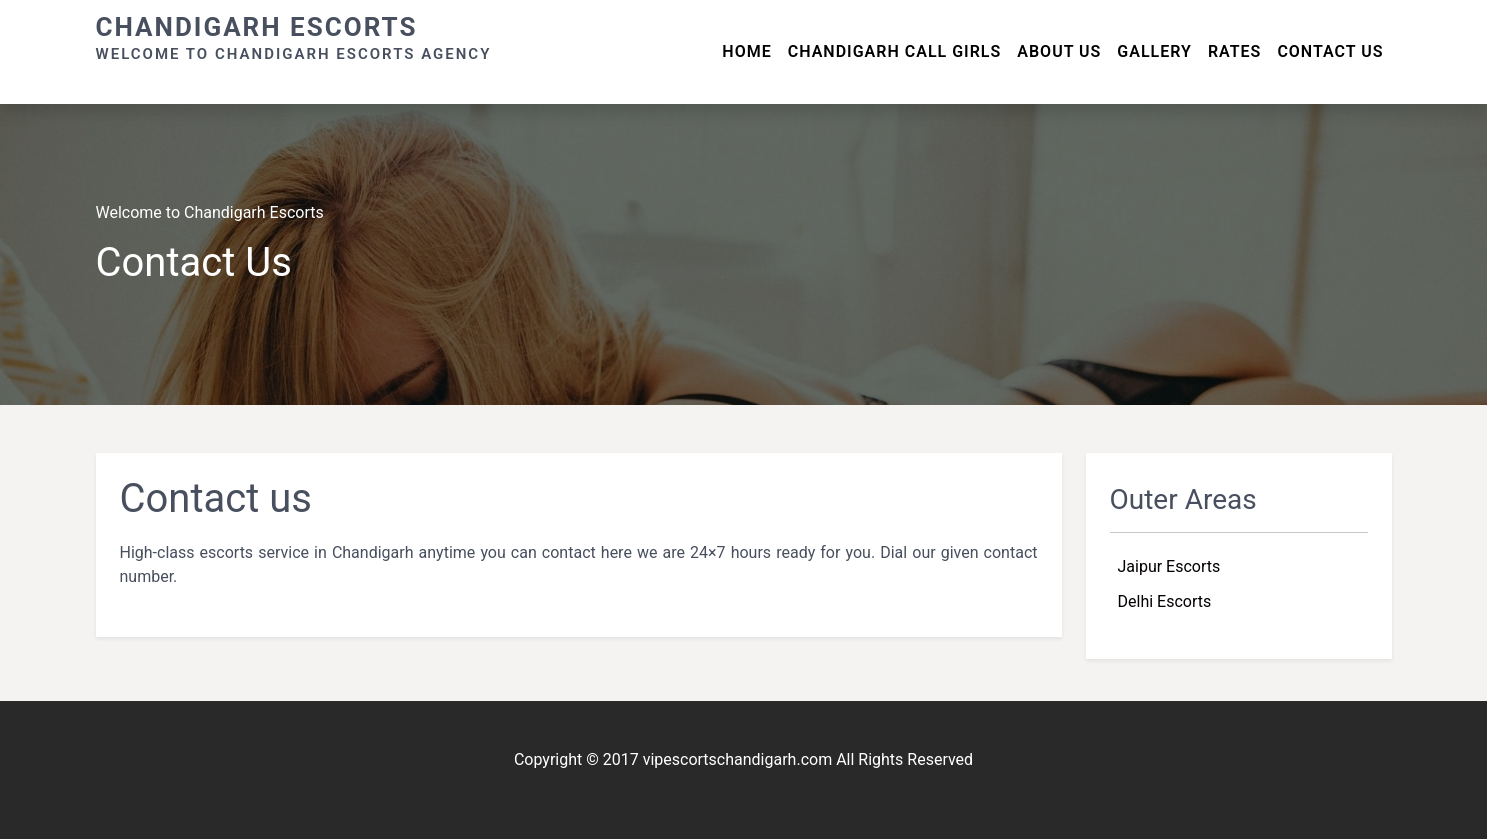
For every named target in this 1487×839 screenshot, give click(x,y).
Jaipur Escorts (1169, 566)
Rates (1235, 51)
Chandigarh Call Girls (895, 51)
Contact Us (1330, 51)
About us (1059, 51)
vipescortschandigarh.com (737, 759)
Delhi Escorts (1165, 601)
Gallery (1154, 51)
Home (746, 51)
